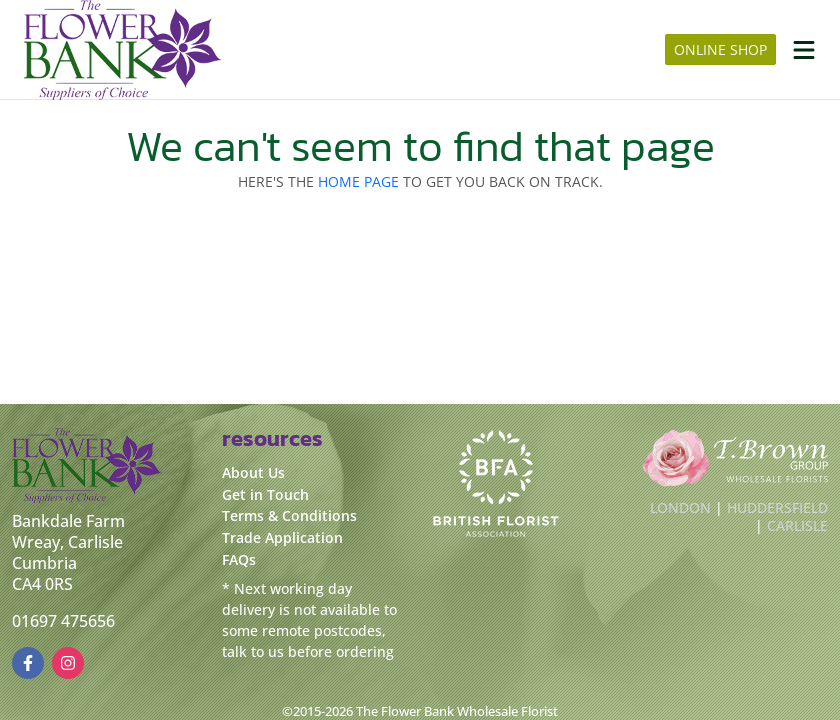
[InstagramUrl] (68, 663)
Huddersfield (777, 507)
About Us (253, 472)
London (680, 507)
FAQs (239, 559)
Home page (358, 181)
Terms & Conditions (289, 515)
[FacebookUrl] (28, 663)
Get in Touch (265, 494)
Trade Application (282, 537)
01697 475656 (63, 621)
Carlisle (797, 525)
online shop (720, 49)
